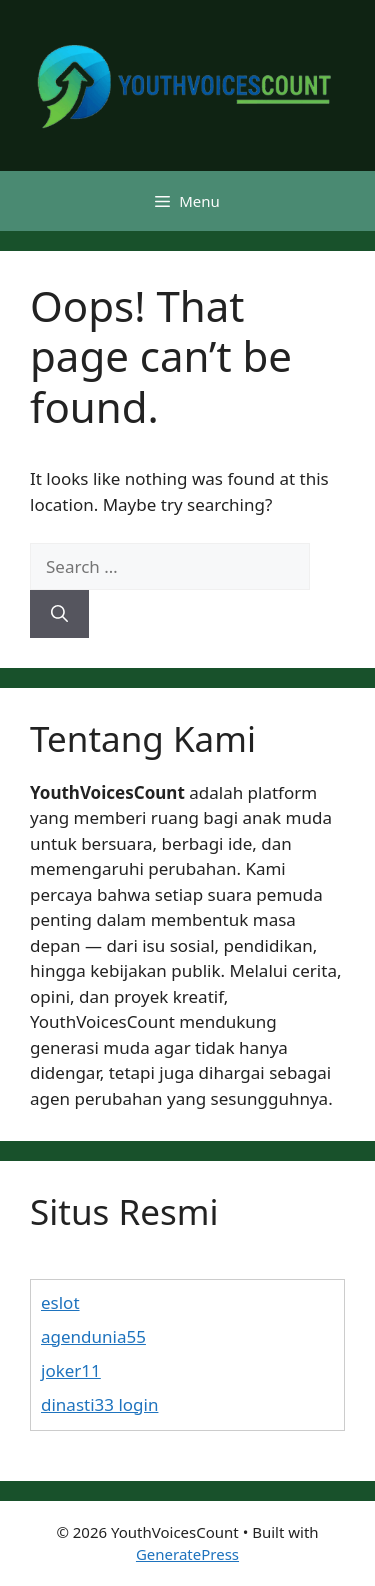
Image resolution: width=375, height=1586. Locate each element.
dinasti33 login (99, 1404)
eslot (60, 1302)
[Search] (59, 614)
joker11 (71, 1370)
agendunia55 (93, 1336)
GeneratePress (187, 1554)
